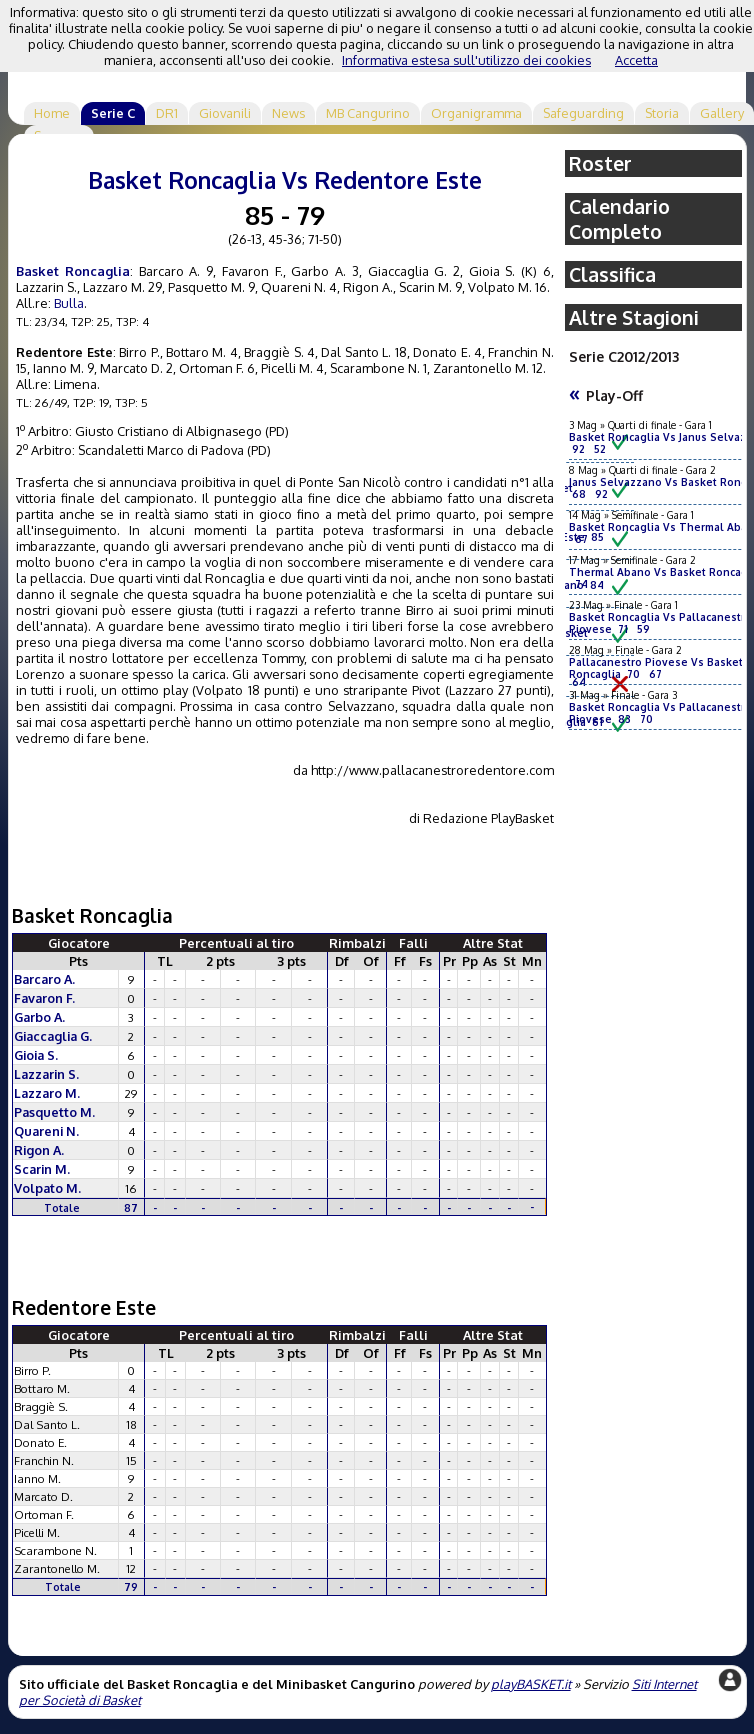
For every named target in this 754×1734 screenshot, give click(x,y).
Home (52, 113)
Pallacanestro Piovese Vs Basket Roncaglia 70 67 (656, 668)
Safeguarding (583, 113)
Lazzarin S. (46, 1074)
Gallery (722, 113)
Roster (600, 163)
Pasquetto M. (54, 1112)
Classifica (612, 274)
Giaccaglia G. (53, 1036)
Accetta (636, 60)
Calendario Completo (619, 219)
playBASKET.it (531, 1684)
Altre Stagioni (634, 317)
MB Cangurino (368, 113)
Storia (662, 113)
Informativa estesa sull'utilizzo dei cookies (466, 60)
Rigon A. (39, 1150)
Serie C (113, 113)
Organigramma (476, 113)
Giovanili (225, 113)
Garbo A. (39, 1017)
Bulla (69, 303)
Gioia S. (36, 1055)
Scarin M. (42, 1169)
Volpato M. (47, 1188)
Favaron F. (44, 998)
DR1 (167, 113)
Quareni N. (46, 1131)
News (288, 113)
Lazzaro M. (47, 1093)
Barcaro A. (44, 979)
